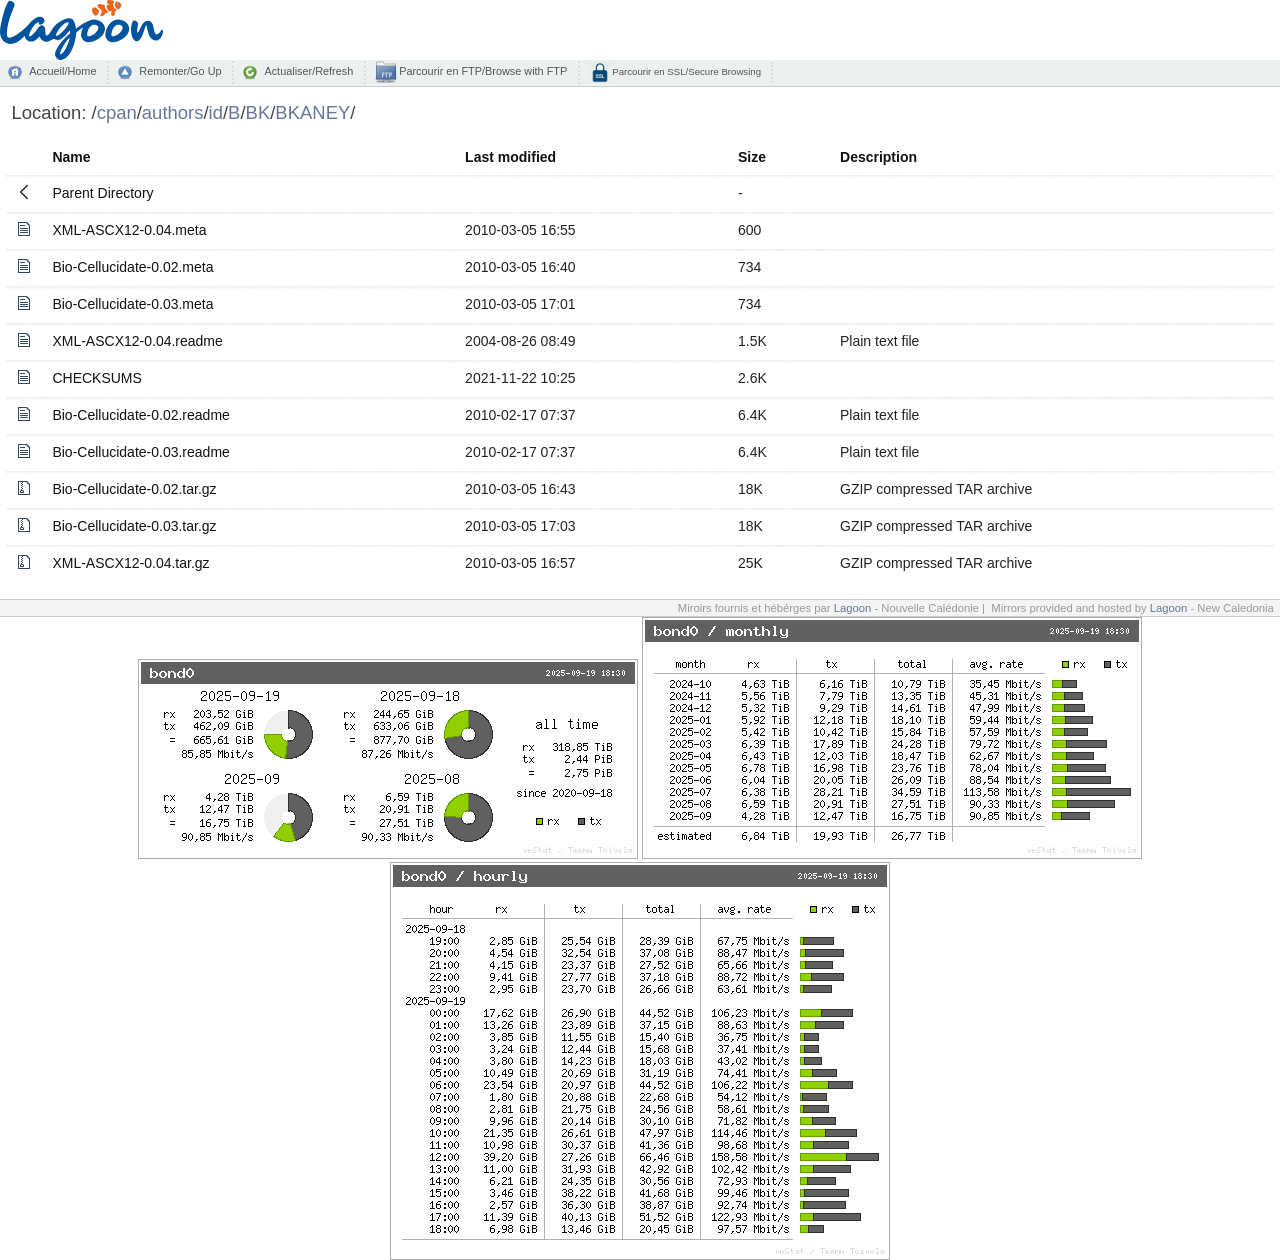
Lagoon (853, 608)
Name (71, 157)
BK (258, 112)
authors (173, 112)
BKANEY (312, 112)
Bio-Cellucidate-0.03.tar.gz (134, 526)
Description (878, 157)
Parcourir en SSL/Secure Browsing (685, 71)
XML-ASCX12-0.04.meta (129, 230)
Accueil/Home (62, 71)
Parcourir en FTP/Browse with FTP (481, 71)
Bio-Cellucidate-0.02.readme (140, 415)
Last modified (510, 157)
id (216, 112)
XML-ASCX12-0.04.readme (137, 341)
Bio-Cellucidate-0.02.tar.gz (134, 489)
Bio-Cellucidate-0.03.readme (140, 452)
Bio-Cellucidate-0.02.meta (132, 267)
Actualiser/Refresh (308, 71)
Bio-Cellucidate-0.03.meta (132, 304)
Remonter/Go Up (180, 71)
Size (752, 157)
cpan (117, 112)
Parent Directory (102, 193)
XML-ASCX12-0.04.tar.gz (130, 563)
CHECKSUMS (96, 378)
